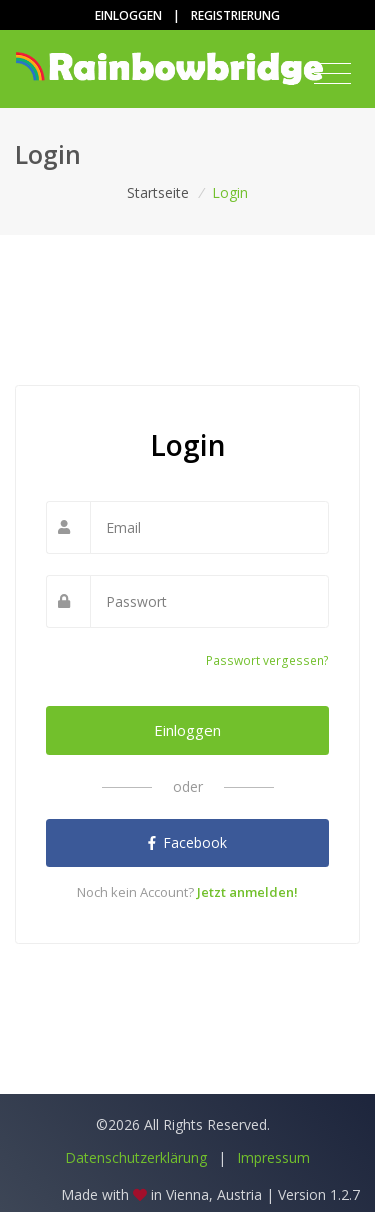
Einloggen (128, 15)
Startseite (158, 192)
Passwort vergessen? (267, 660)
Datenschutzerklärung (136, 1156)
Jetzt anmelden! (247, 892)
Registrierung (235, 15)
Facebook (187, 842)
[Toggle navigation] (332, 74)
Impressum (273, 1156)
